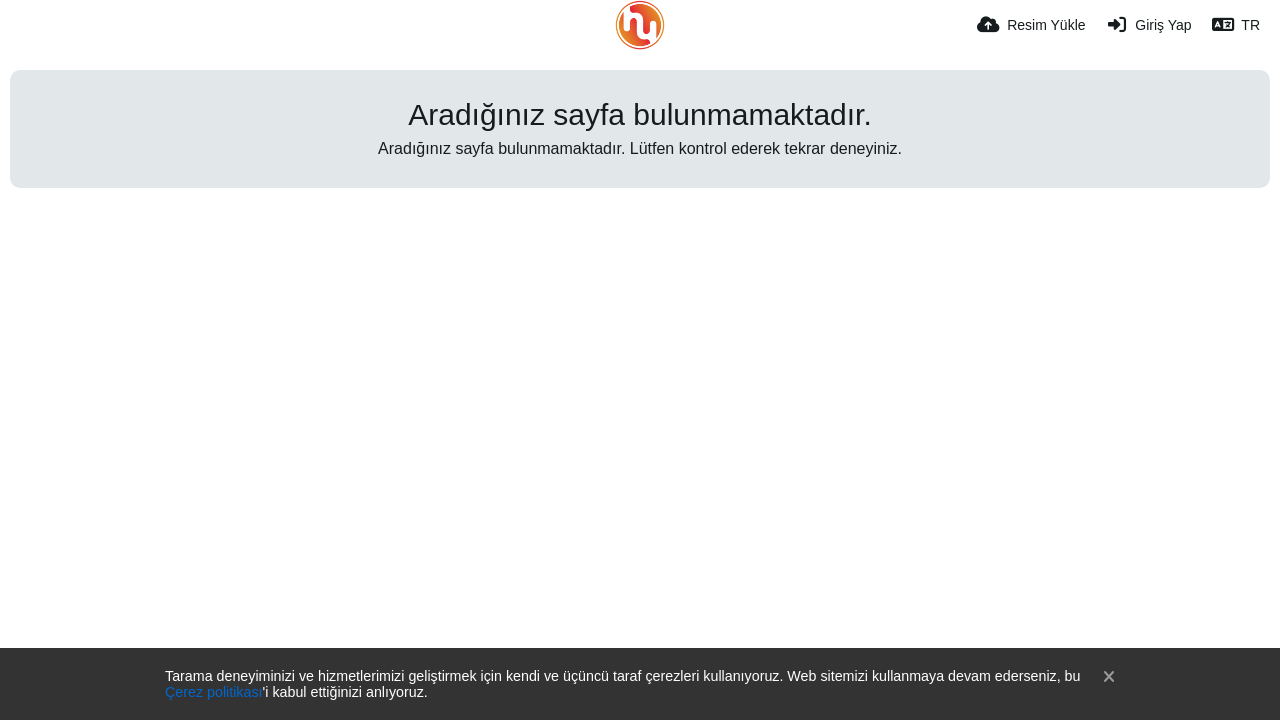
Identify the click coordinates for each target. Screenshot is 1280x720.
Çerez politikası (214, 692)
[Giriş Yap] (1149, 25)
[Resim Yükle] (1031, 25)
